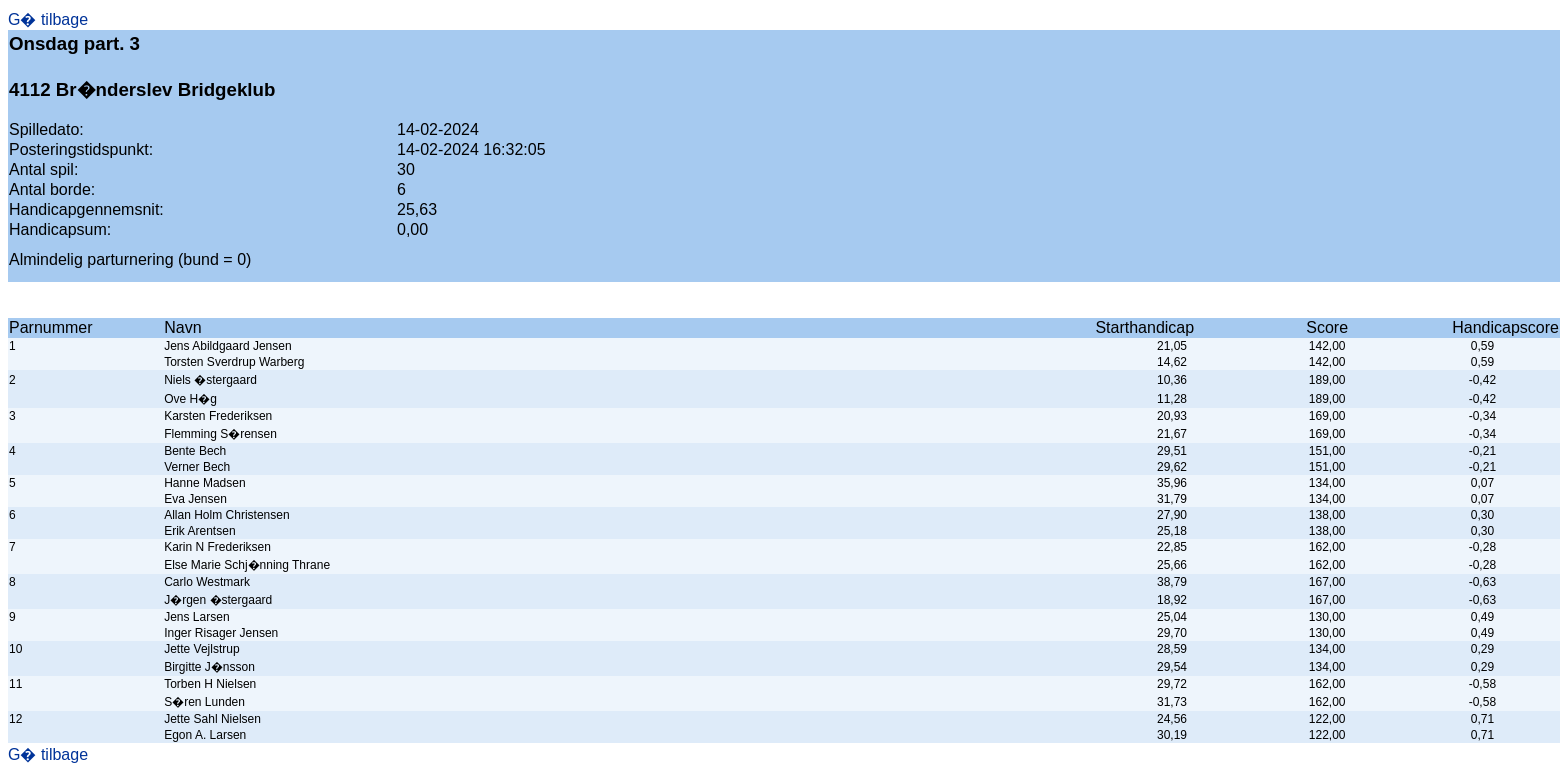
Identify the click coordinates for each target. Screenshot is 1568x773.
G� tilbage (48, 19)
